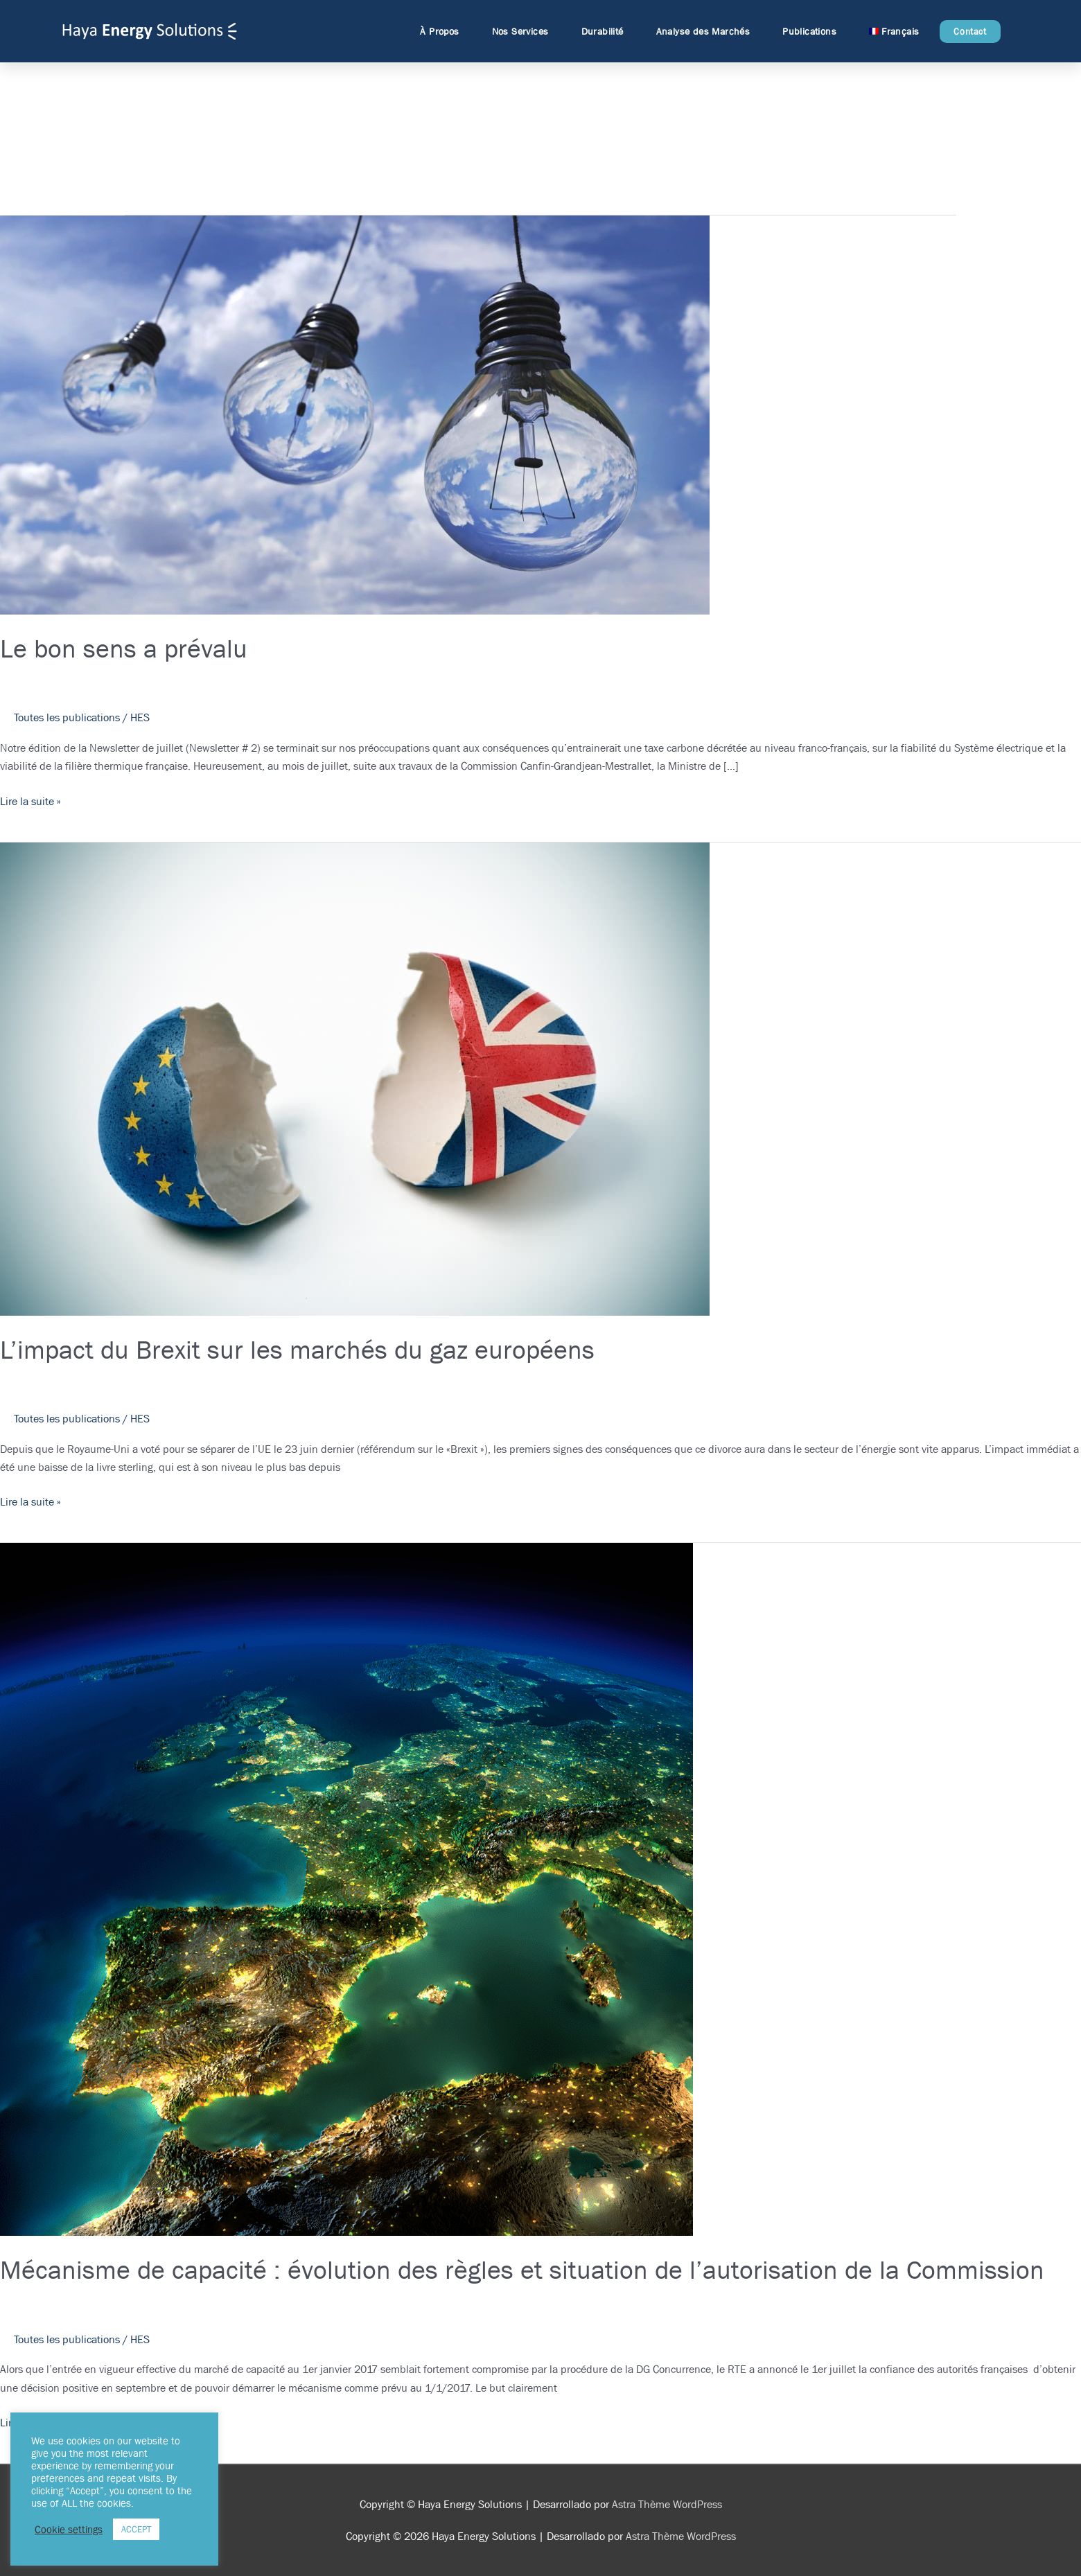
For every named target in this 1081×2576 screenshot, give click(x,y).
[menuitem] (894, 31)
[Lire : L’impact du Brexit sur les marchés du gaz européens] (355, 1077)
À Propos (443, 31)
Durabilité (606, 31)
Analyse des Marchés (706, 31)
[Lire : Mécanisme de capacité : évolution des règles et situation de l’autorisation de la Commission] (346, 1888)
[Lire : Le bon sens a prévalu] (355, 414)
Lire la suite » (30, 801)
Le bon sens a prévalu (123, 648)
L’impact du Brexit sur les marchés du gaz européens (297, 1349)
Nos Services (524, 31)
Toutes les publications (67, 717)
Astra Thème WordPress (667, 2504)
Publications (812, 31)
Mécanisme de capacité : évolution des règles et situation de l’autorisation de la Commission (522, 2269)
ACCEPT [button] (136, 2529)
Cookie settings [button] (69, 2529)
